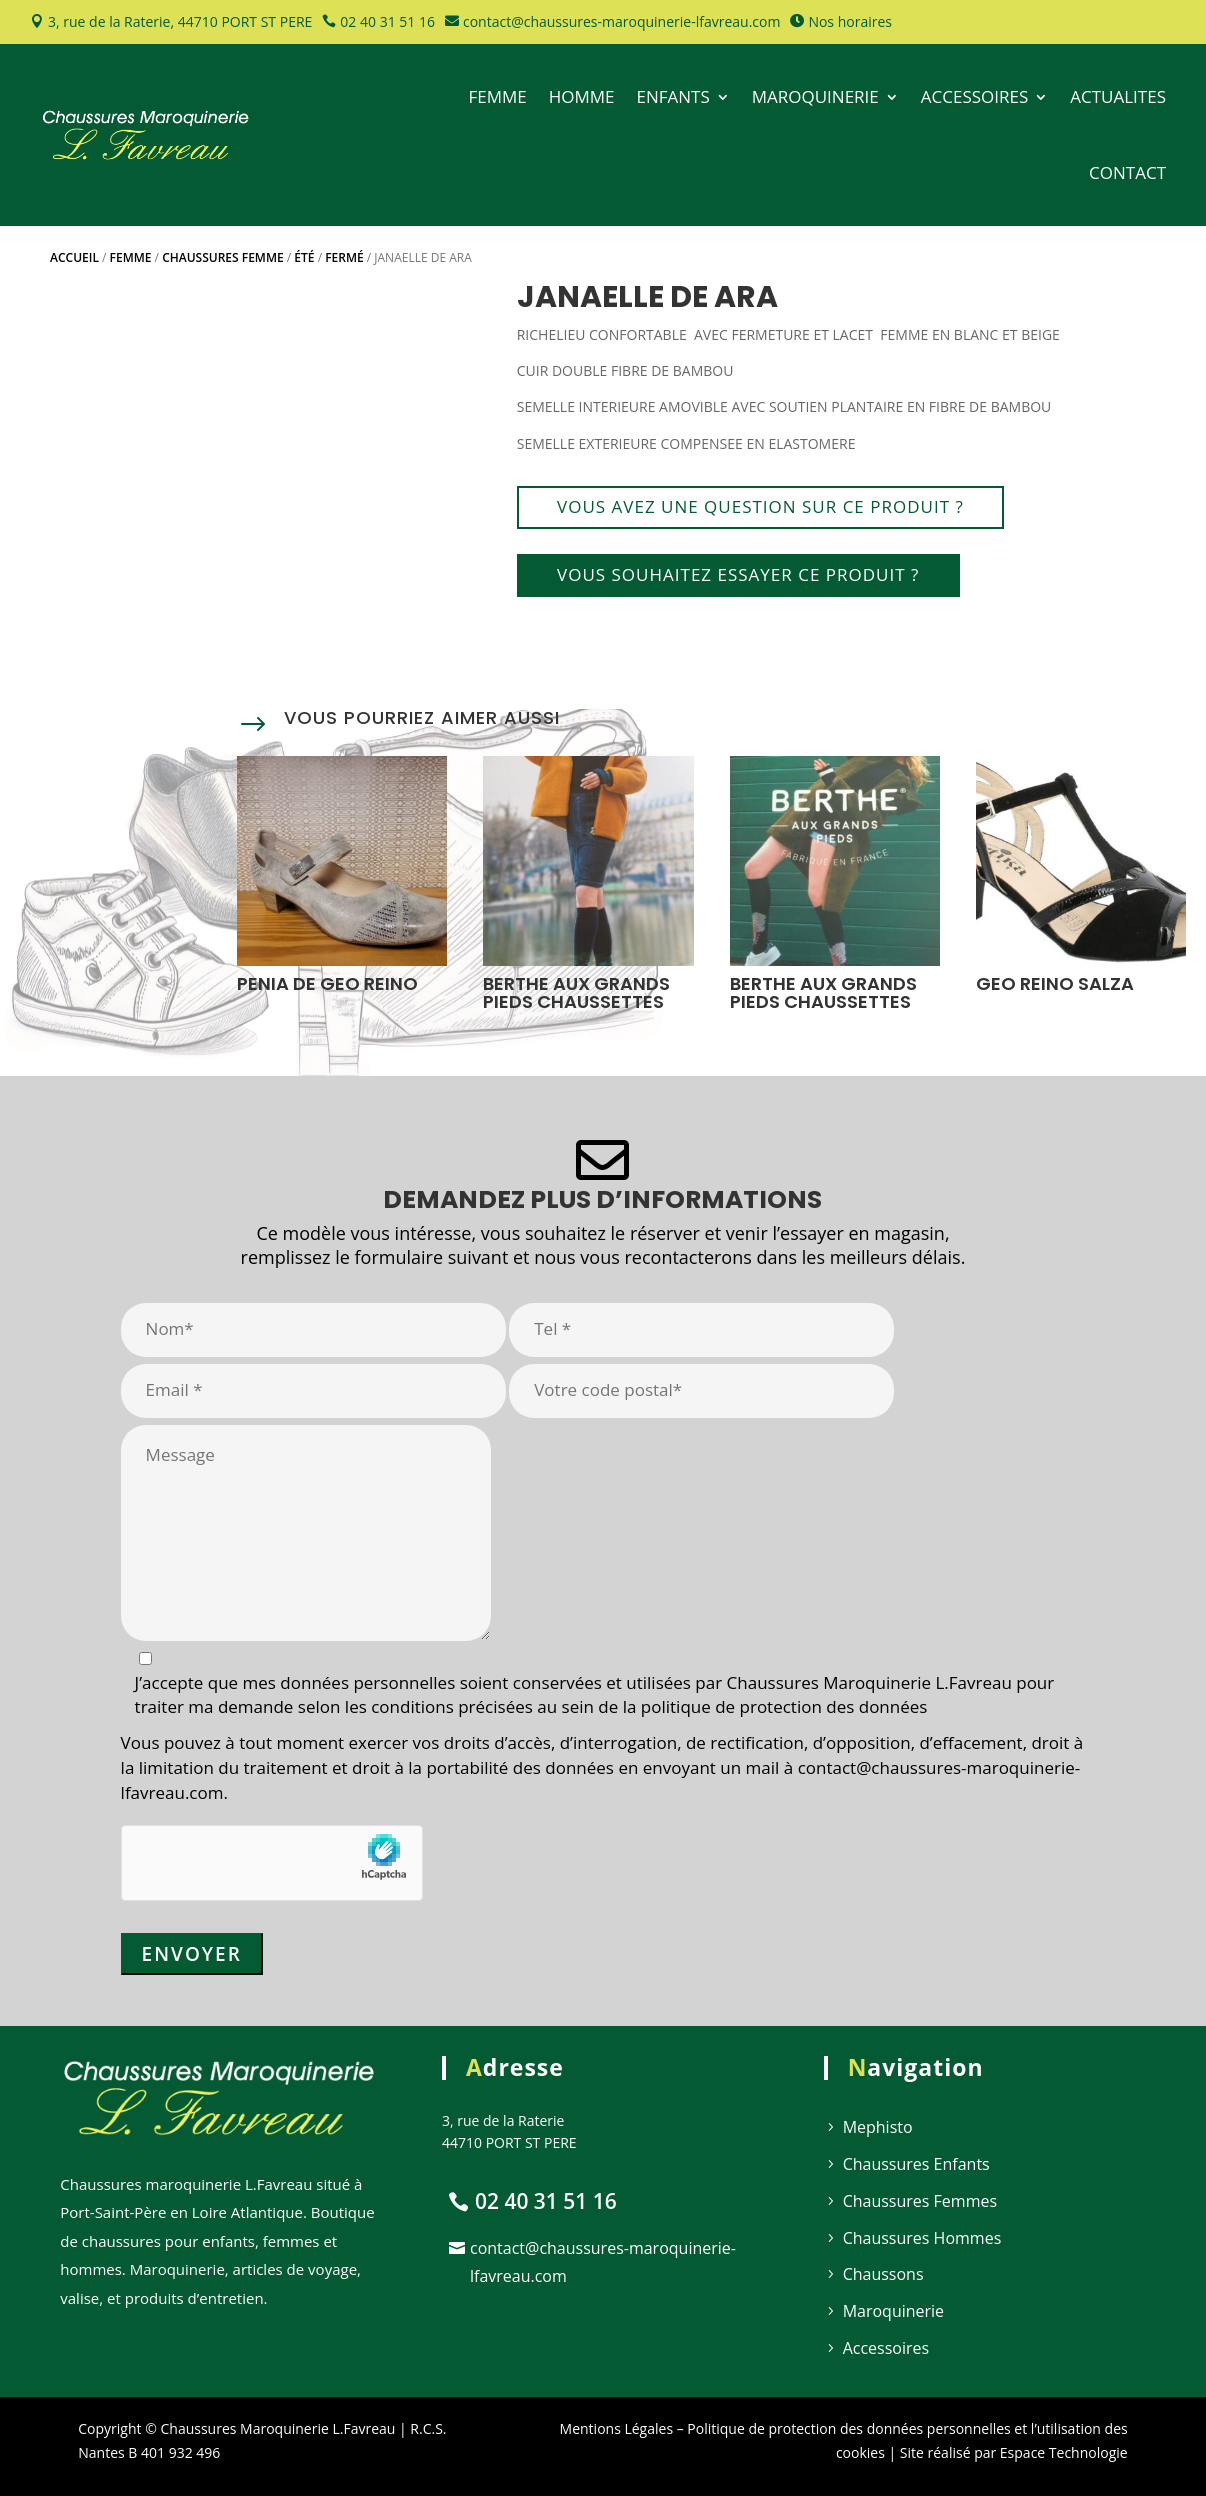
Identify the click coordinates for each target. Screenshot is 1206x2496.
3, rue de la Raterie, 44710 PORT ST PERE (180, 21)
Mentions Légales (617, 2428)
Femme (131, 257)
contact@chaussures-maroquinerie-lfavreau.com (621, 21)
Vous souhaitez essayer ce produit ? (738, 574)
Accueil (74, 257)
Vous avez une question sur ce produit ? (760, 506)
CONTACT (1127, 172)
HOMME (582, 96)
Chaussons (883, 2274)
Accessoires (886, 2348)
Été (304, 257)
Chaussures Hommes (922, 2238)
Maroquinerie (893, 2311)
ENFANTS (672, 96)
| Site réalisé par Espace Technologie (1006, 2452)
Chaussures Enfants (916, 2164)
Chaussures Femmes (920, 2201)
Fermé (344, 257)
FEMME (497, 96)
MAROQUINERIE (815, 96)
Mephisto (878, 2127)
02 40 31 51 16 (387, 21)
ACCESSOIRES (975, 96)
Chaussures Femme (223, 257)
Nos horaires (850, 21)
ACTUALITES (1118, 96)
